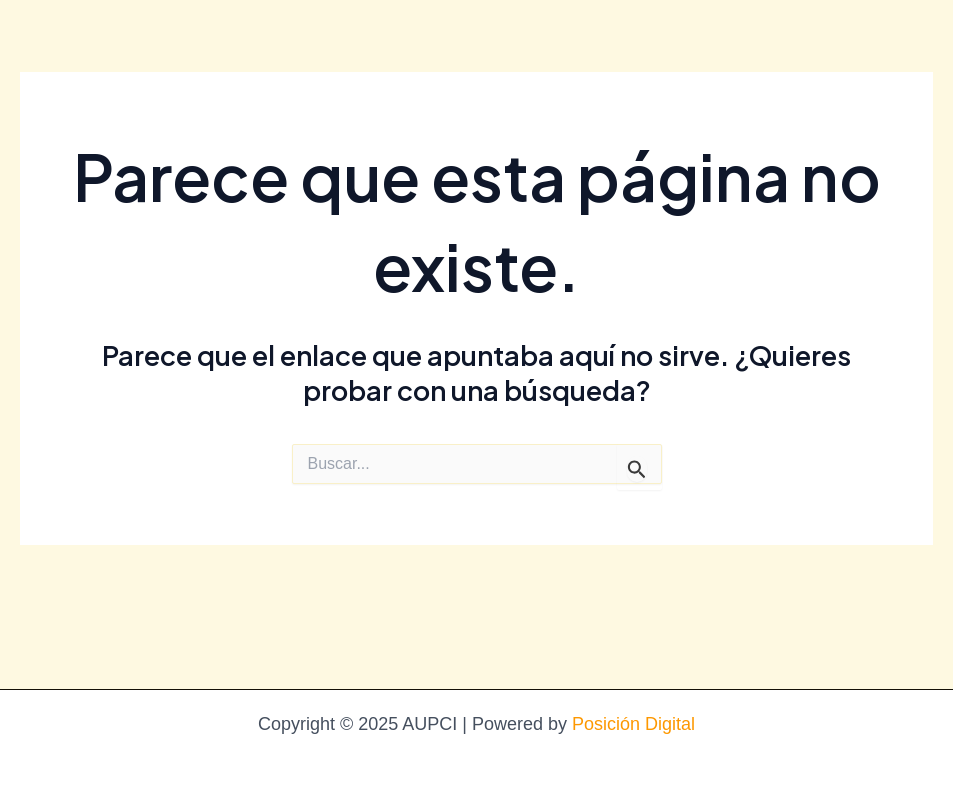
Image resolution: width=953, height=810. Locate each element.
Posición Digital (633, 724)
